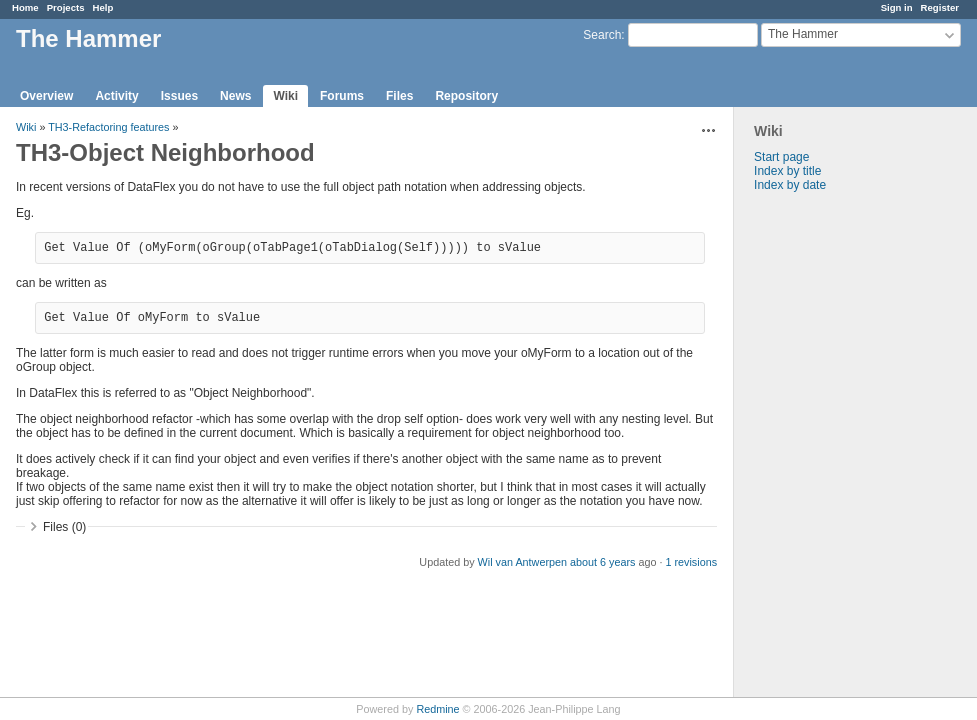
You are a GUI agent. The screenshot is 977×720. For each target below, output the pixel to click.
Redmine (437, 709)
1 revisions (691, 562)
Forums (342, 96)
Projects (66, 7)
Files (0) (64, 527)
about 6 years (602, 562)
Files (399, 96)
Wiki (285, 96)
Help (103, 7)
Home (25, 7)
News (235, 96)
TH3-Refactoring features (108, 127)
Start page (781, 157)
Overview (46, 96)
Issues (179, 96)
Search (602, 35)
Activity (116, 96)
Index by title (787, 171)
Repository (466, 96)
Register (940, 7)
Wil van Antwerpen (522, 562)
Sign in (897, 7)
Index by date (790, 185)
